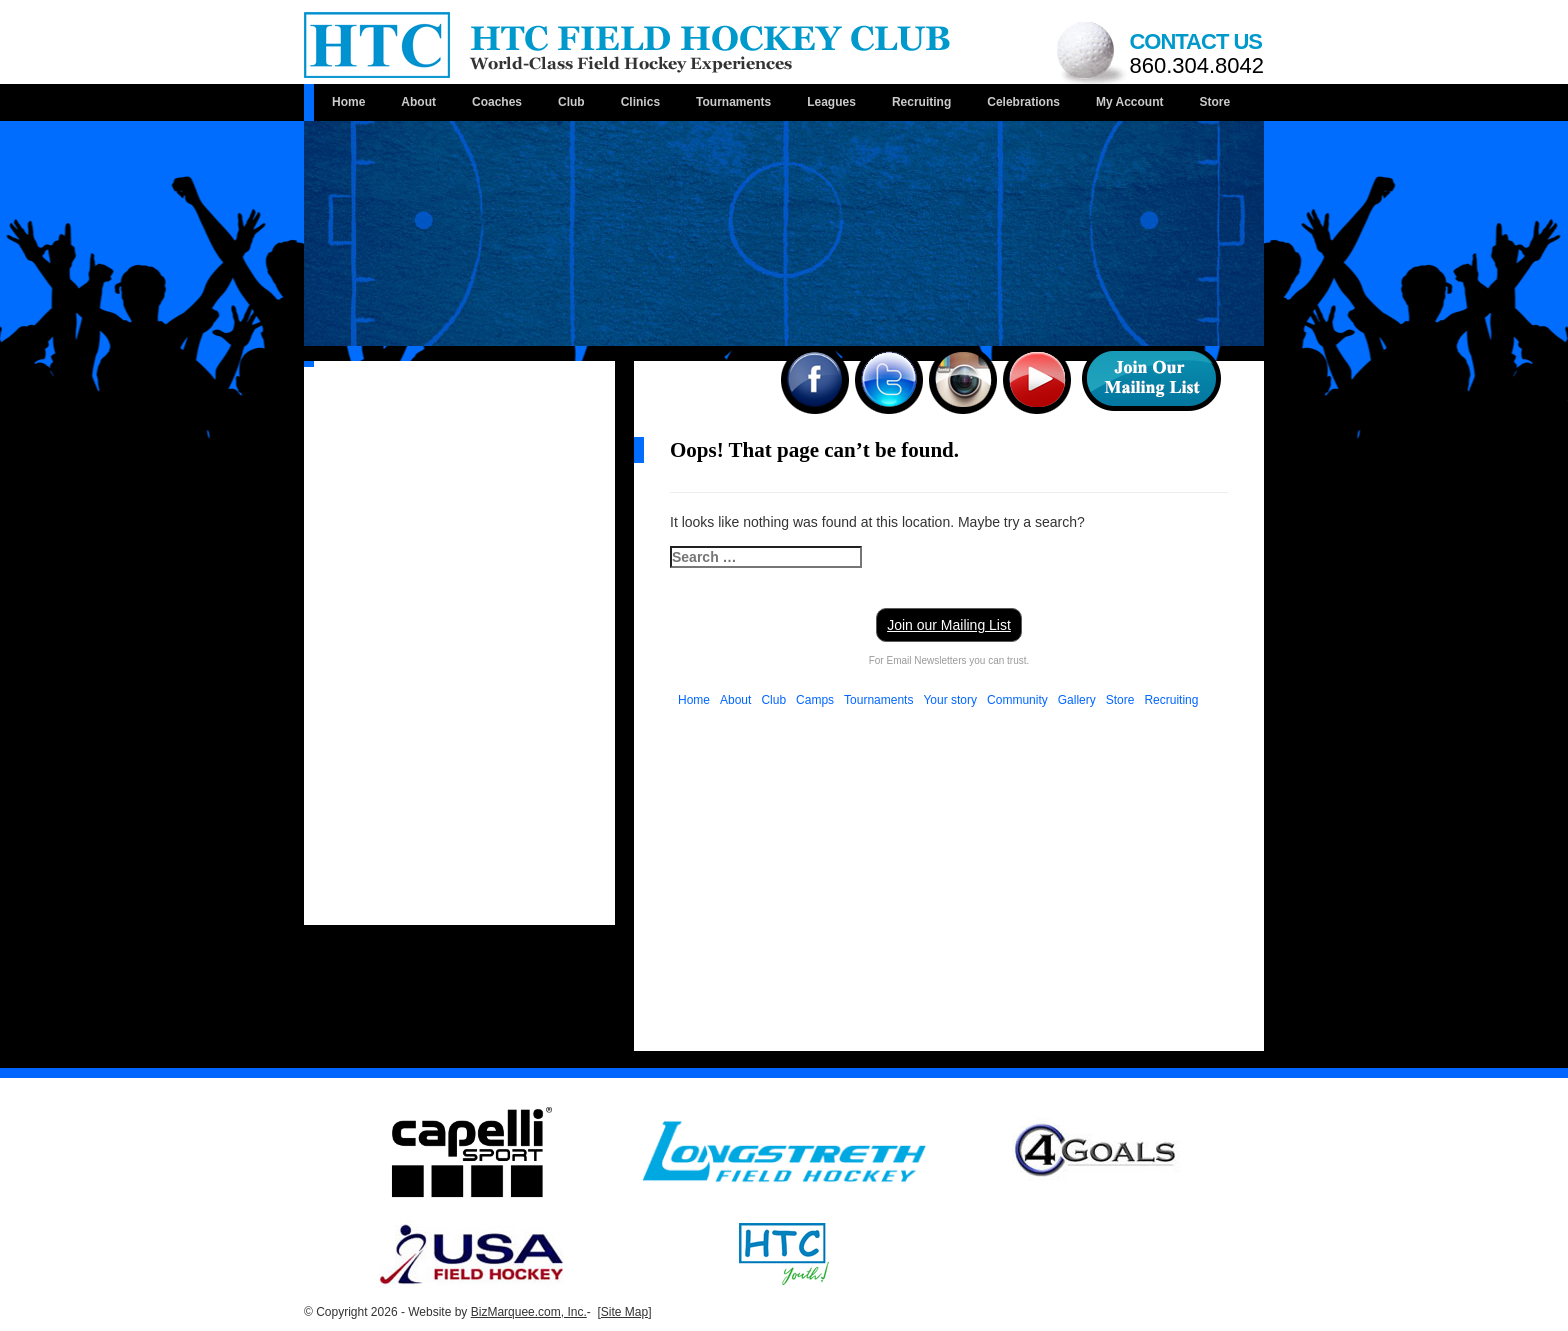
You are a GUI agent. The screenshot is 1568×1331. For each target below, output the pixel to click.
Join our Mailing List (949, 625)
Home (348, 102)
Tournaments (733, 102)
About (418, 102)
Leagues (831, 102)
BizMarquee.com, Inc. (529, 1312)
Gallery (1077, 700)
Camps (815, 700)
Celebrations (1023, 102)
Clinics (640, 102)
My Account (1130, 102)
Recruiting (921, 102)
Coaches (497, 102)
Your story (950, 700)
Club (571, 102)
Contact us (1196, 53)
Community (1017, 700)
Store (1214, 102)
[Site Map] (624, 1312)
